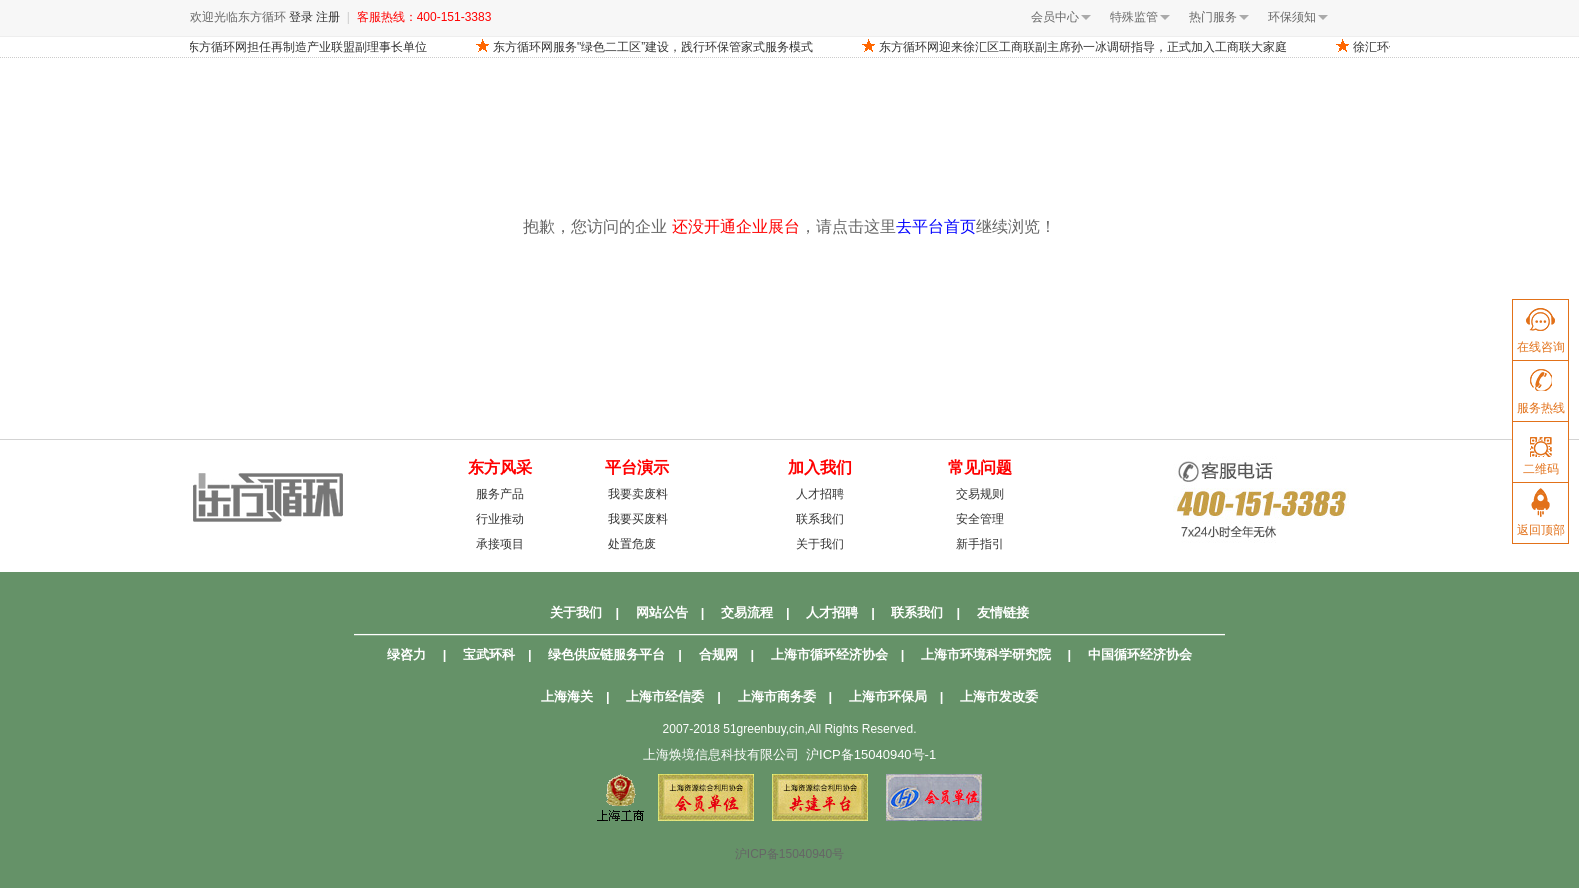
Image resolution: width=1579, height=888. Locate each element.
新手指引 (980, 544)
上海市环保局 (888, 696)
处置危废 (632, 544)
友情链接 (1003, 612)
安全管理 (980, 519)
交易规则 (980, 494)
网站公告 (662, 612)
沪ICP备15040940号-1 (871, 754)
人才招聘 (820, 494)
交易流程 (747, 612)
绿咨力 (406, 654)
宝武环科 (489, 654)
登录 (301, 17)
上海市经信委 (665, 696)
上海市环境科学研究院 (986, 654)
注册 (328, 17)
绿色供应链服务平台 (606, 654)
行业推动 (500, 519)
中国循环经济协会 (1140, 654)
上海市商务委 (777, 696)
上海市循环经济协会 (829, 654)
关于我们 (820, 544)
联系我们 (820, 519)
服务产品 (500, 494)
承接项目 (500, 544)
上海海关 (567, 696)
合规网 (718, 654)
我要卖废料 (638, 494)
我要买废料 (638, 519)
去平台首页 (936, 226)
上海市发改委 (999, 696)
